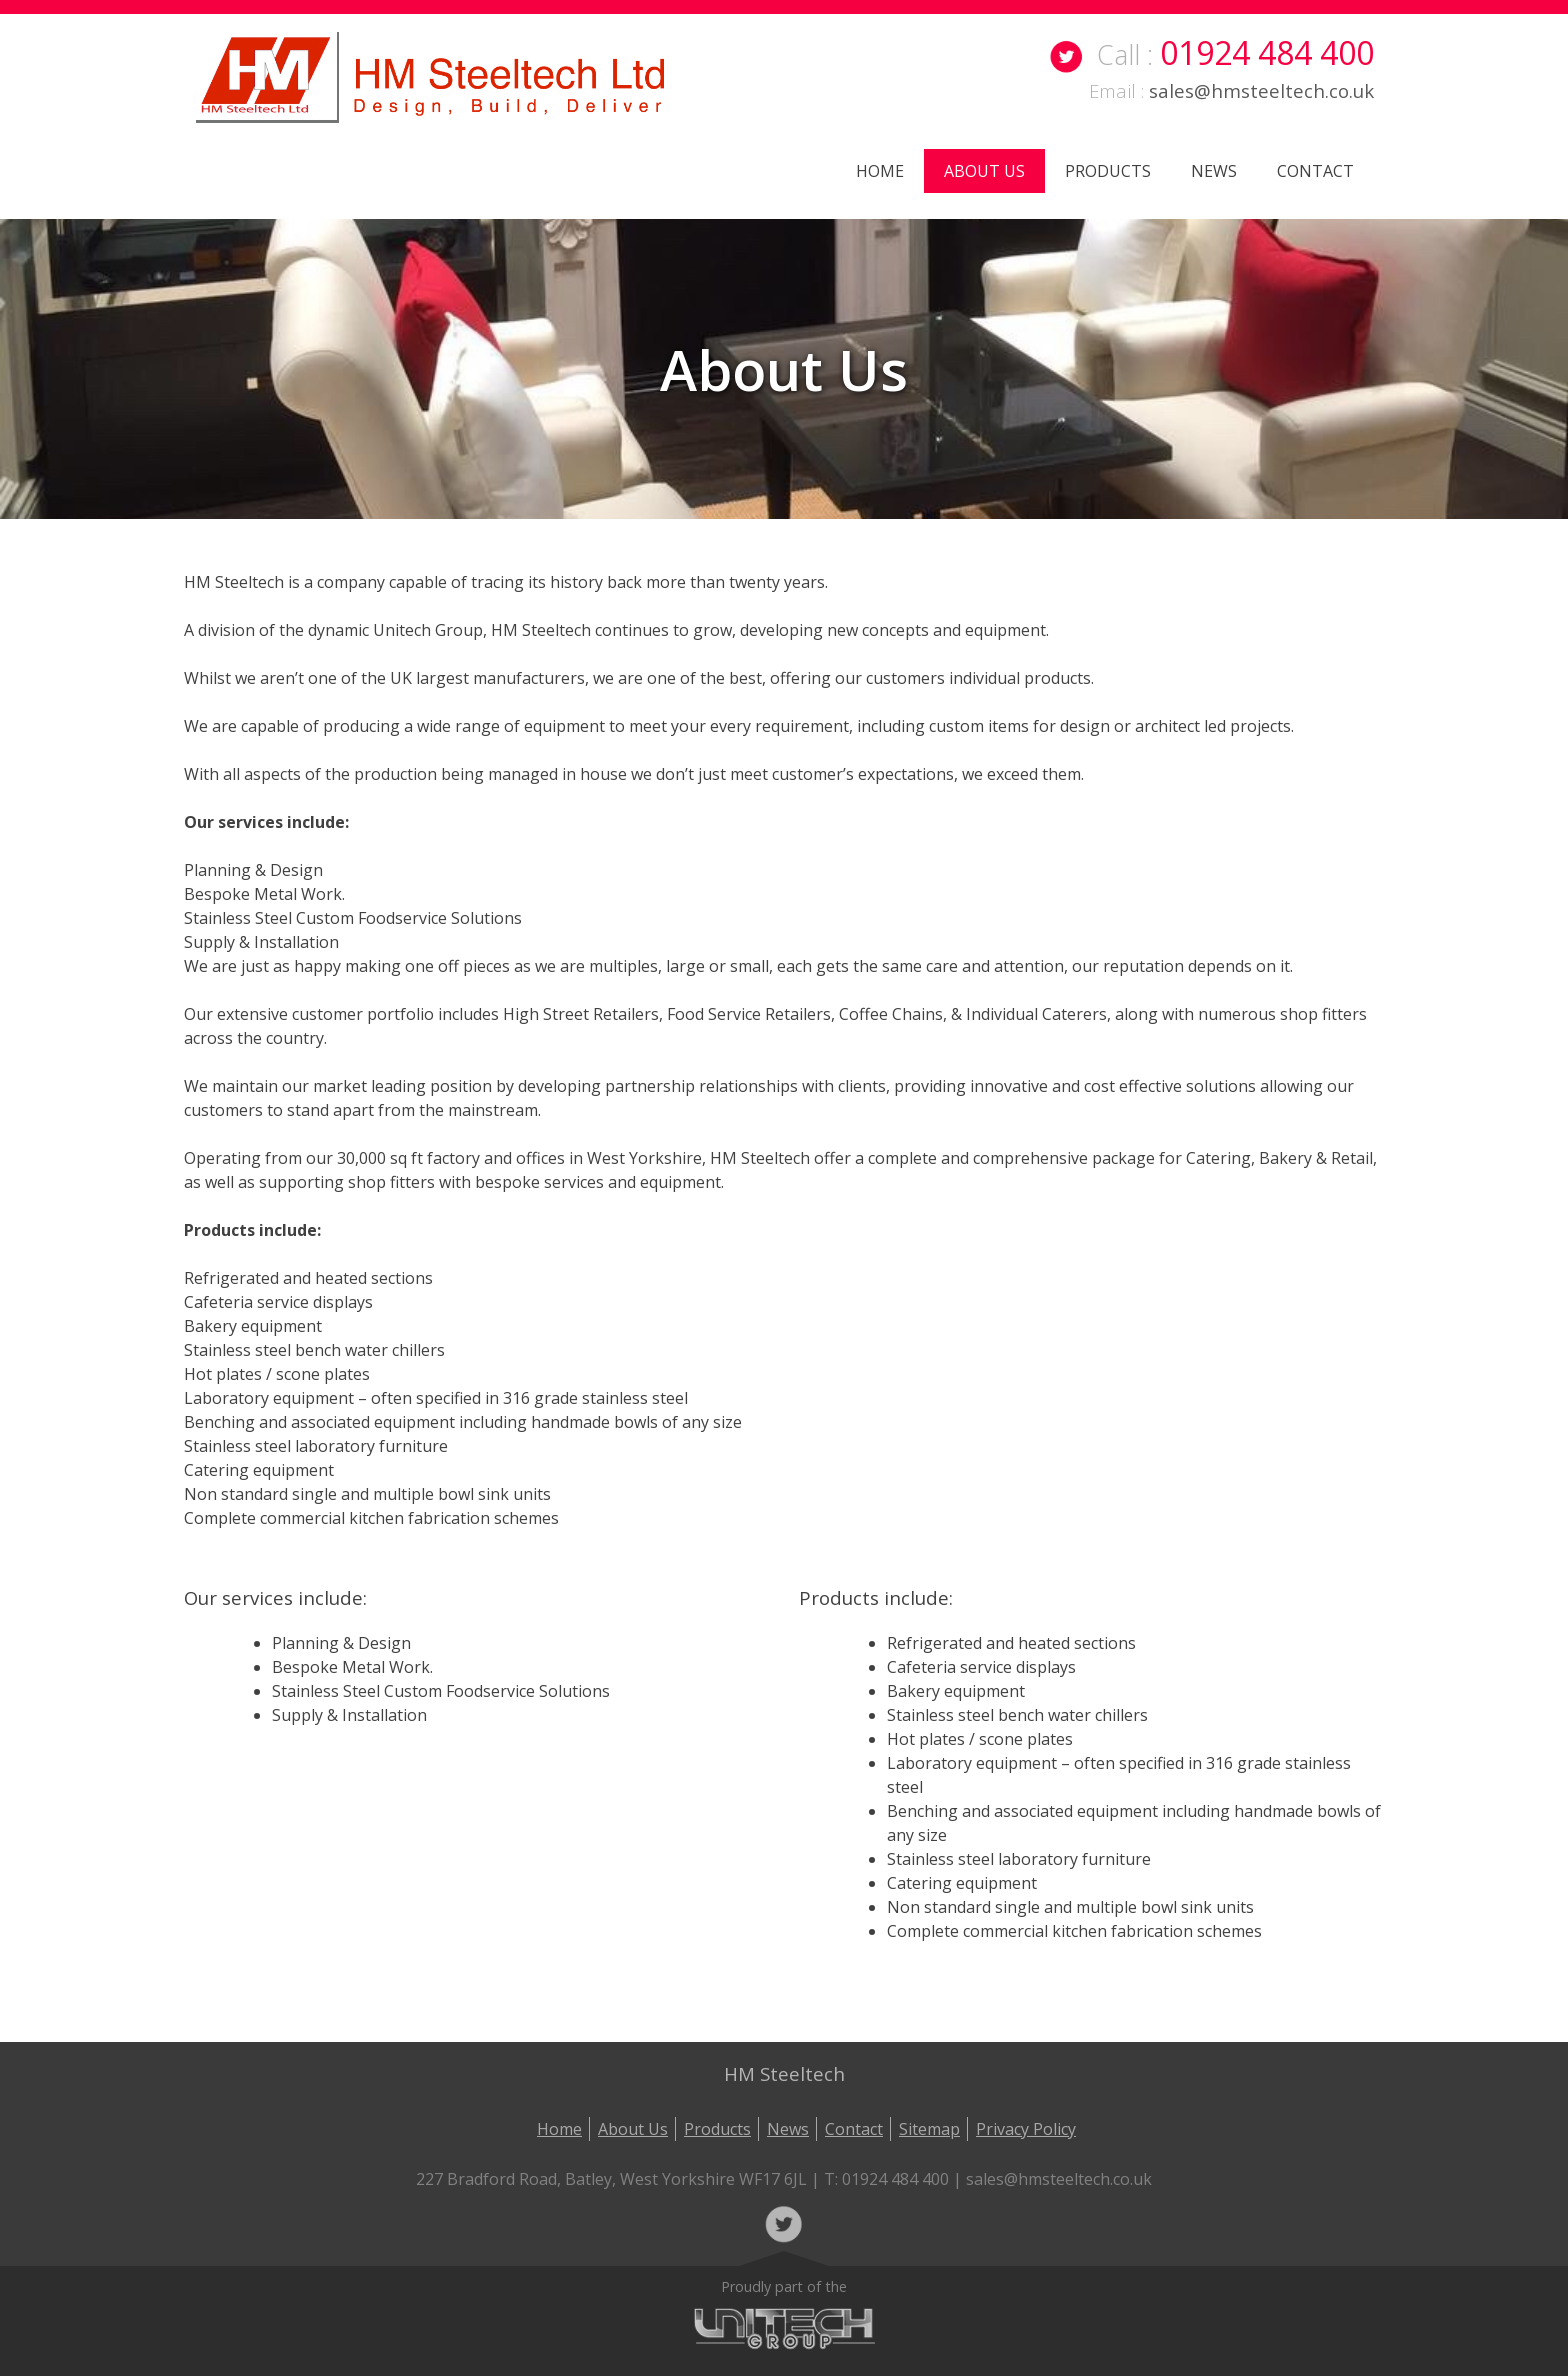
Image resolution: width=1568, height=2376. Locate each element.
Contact (1315, 171)
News (1214, 171)
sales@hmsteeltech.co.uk (1261, 90)
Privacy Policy (1026, 2129)
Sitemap (929, 2129)
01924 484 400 (1267, 52)
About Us (984, 171)
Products (1108, 171)
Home (880, 171)
